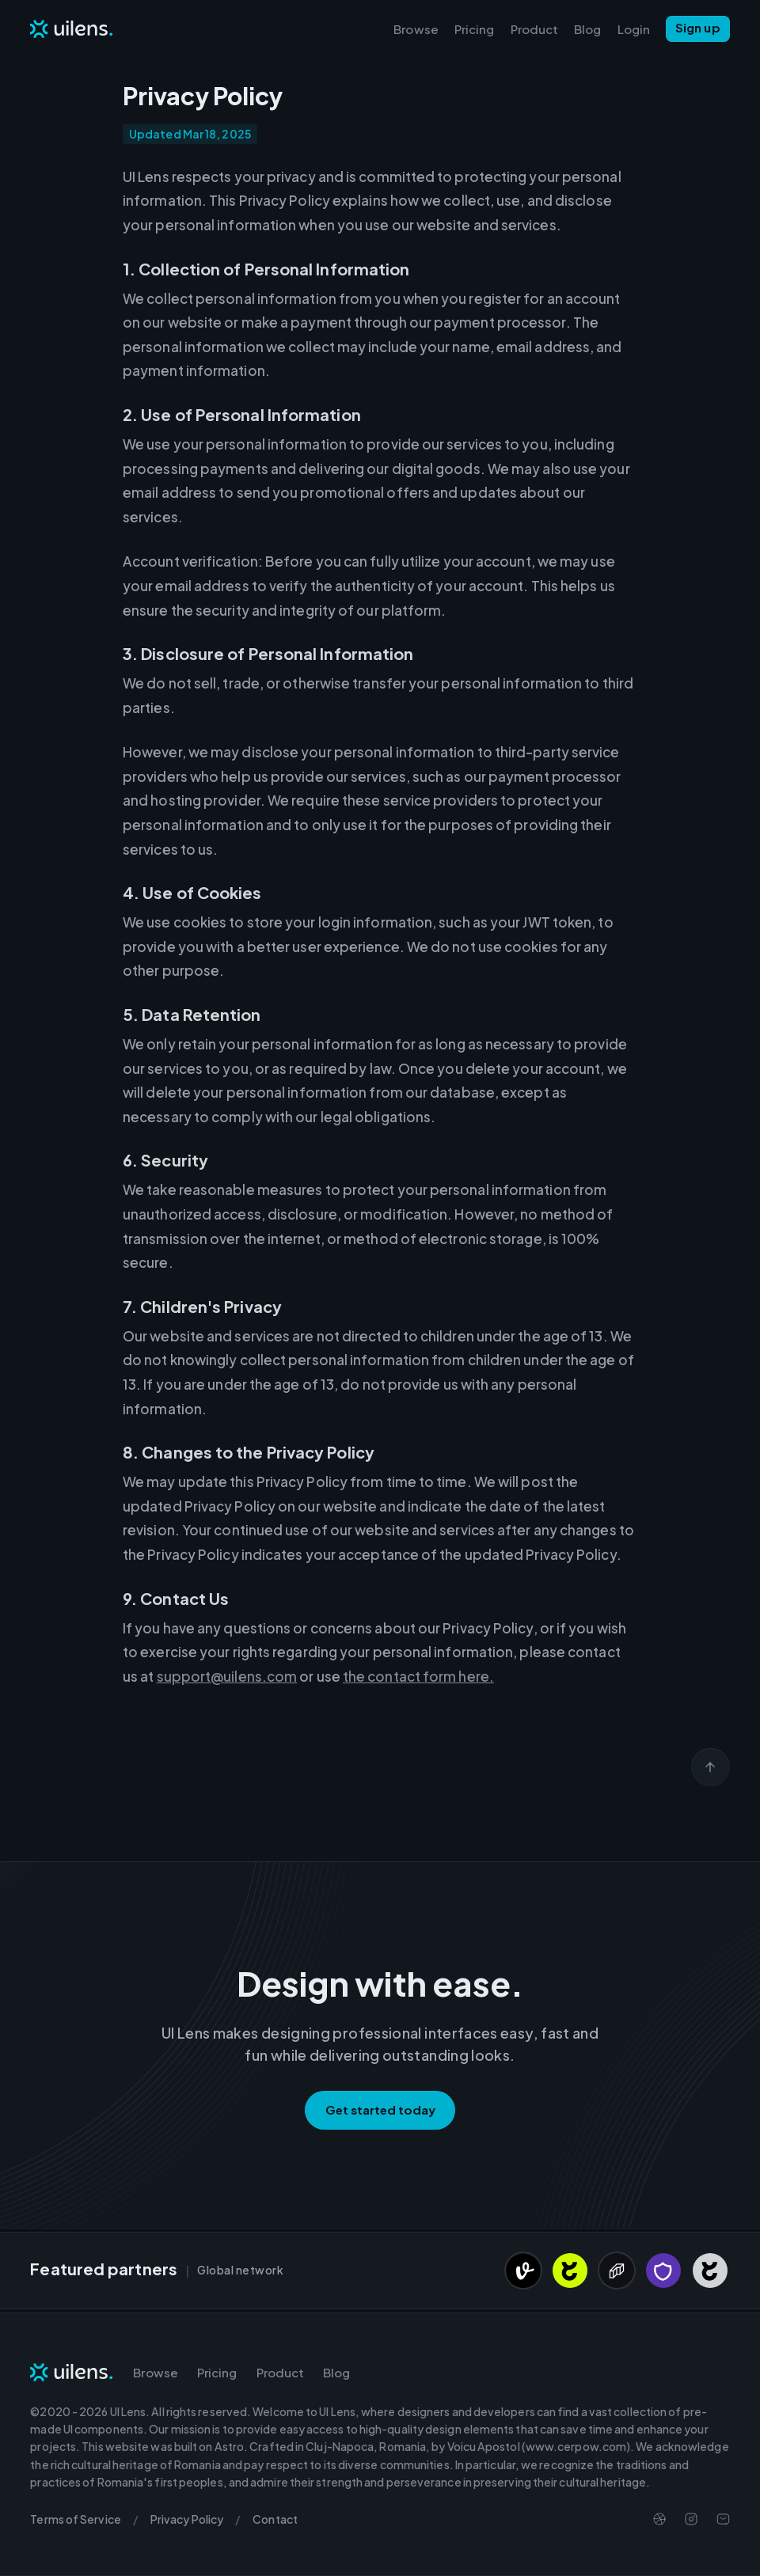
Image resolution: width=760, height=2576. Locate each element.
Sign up (697, 27)
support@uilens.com (227, 1676)
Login (634, 29)
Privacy (186, 2519)
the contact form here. (418, 1676)
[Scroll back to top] (710, 1766)
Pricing (474, 29)
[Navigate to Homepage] (72, 28)
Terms (75, 2519)
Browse (416, 29)
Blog (587, 29)
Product (535, 29)
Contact (275, 2519)
